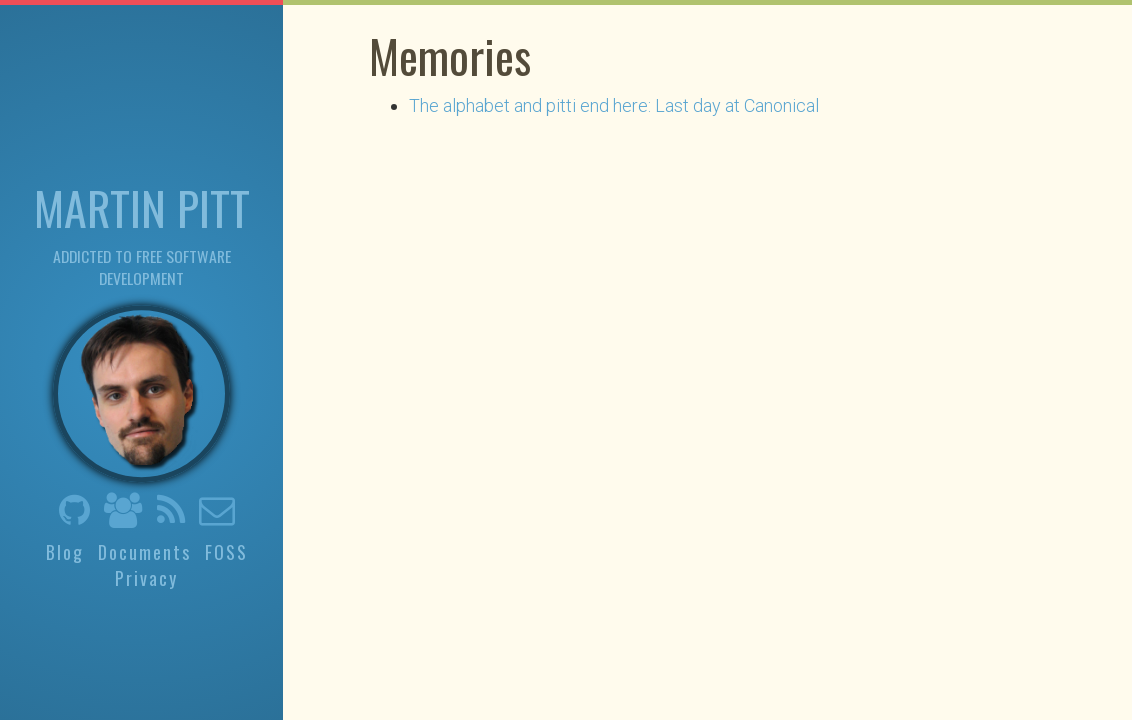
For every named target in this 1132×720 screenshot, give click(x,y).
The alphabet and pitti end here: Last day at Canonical (614, 105)
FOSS (226, 552)
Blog (65, 552)
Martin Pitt (142, 207)
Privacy (146, 579)
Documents (144, 552)
